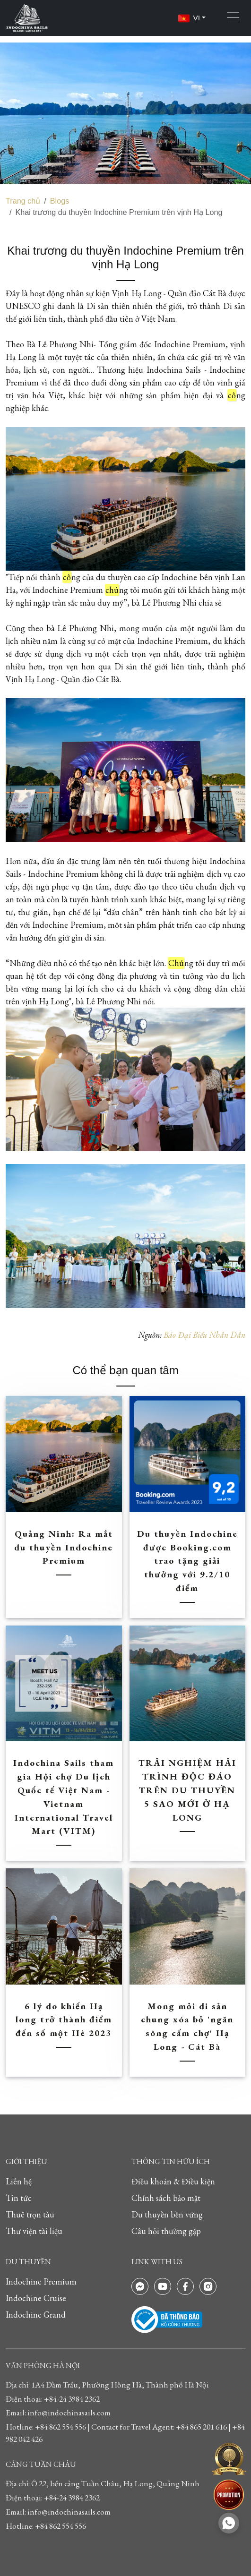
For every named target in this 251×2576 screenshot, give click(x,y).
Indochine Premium (41, 2281)
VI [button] (189, 18)
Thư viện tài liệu (34, 2230)
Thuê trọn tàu (30, 2214)
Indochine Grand (36, 2314)
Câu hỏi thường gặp (166, 2230)
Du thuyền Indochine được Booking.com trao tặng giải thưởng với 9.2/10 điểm (187, 1561)
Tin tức (19, 2197)
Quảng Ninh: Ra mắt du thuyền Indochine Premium (63, 1547)
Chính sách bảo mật (165, 2197)
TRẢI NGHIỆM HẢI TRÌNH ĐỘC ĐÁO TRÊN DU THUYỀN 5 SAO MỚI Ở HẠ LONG (187, 1790)
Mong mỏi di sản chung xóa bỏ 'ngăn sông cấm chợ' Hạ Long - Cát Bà (187, 2026)
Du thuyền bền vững (167, 2214)
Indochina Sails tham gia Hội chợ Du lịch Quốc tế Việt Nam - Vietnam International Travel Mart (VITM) (63, 1797)
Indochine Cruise (36, 2298)
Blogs (59, 201)
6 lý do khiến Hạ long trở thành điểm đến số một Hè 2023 (64, 2019)
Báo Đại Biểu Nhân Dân (204, 1334)
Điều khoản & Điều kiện (173, 2181)
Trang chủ (23, 201)
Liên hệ (19, 2181)
